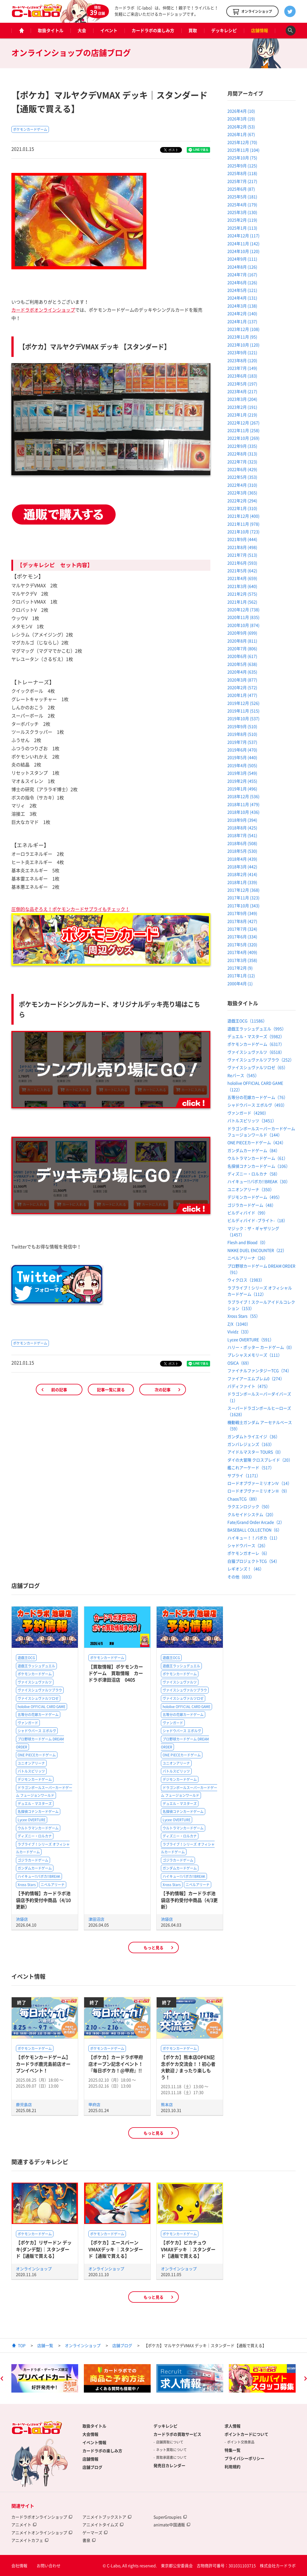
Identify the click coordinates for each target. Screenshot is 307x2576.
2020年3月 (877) (242, 680)
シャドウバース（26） (247, 1545)
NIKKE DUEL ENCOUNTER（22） (257, 1250)
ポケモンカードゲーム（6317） (255, 1044)
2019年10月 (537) (243, 718)
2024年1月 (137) (242, 321)
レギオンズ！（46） (245, 1569)
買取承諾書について (171, 2457)
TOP (22, 2345)
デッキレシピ (224, 30)
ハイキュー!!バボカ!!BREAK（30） (258, 1181)
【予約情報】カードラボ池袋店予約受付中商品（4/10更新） (43, 1900)
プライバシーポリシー (244, 2458)
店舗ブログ (122, 2345)
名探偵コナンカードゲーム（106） (258, 1166)
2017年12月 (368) (243, 890)
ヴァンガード (28, 1722)
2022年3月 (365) (242, 492)
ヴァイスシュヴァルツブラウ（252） (260, 1059)
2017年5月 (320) (242, 944)
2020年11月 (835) (243, 617)
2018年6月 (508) (242, 843)
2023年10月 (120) (243, 345)
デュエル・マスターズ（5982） (255, 1036)
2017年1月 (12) (241, 975)
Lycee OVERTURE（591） (250, 1339)
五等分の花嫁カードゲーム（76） (257, 1097)
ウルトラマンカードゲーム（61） (257, 1158)
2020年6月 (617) (242, 656)
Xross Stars (27, 1884)
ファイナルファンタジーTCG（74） (259, 1370)
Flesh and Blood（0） (247, 1242)
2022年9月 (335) (242, 446)
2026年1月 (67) (241, 134)
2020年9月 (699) (242, 633)
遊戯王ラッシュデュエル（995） (256, 1028)
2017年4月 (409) (242, 952)
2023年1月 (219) (242, 414)
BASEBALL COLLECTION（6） (254, 1530)
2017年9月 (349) (242, 913)
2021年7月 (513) (242, 555)
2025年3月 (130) (242, 212)
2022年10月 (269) (243, 438)
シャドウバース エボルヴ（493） (257, 1105)
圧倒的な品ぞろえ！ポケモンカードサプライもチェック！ (70, 908)
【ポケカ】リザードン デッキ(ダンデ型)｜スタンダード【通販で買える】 (44, 2249)
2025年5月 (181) (242, 196)
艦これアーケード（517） (250, 1467)
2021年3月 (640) (242, 586)
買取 (192, 30)
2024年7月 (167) (242, 274)
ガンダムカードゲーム (35, 1868)
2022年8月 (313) (242, 453)
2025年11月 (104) (243, 150)
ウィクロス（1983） (245, 1280)
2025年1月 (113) (242, 228)
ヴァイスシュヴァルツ (35, 1682)
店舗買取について (169, 2442)
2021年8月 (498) (242, 547)
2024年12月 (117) (243, 235)
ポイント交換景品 (240, 2442)
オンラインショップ (34, 2268)
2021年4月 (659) (242, 578)
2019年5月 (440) (242, 757)
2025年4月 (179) (242, 204)
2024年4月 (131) (242, 298)
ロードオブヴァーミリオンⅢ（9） (258, 1491)
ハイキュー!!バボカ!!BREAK (39, 1876)
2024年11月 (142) (243, 243)
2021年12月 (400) (243, 516)
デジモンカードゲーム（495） (254, 1197)
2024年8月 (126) (242, 267)
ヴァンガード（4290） (247, 1113)
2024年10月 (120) (243, 251)
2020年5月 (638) (242, 664)
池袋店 (22, 1919)
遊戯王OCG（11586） (247, 1021)
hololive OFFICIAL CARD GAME (41, 1706)
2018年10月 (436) (243, 812)
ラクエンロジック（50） (249, 1506)
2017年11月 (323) (243, 897)
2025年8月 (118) (242, 173)
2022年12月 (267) (243, 422)
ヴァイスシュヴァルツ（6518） (255, 1052)
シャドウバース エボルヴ (37, 1730)
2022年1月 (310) (242, 508)
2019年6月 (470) (242, 749)
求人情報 (232, 2426)
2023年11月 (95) (242, 337)
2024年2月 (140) (242, 313)
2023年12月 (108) (243, 329)
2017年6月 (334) (242, 936)
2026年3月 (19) (241, 118)
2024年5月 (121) (242, 290)
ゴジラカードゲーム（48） (251, 1205)
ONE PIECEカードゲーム (37, 1755)
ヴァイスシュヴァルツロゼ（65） (257, 1067)
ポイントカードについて (246, 2434)
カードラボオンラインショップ (43, 309)
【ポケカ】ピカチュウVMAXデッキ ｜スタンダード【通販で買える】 (188, 2249)
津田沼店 (96, 1919)
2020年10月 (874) (243, 625)
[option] (44, 2378)
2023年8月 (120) (242, 360)
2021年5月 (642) (242, 570)
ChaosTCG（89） (243, 1499)
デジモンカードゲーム (35, 1779)
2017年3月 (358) (242, 960)
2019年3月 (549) (242, 773)
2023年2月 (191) (242, 407)
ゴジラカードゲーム (33, 1860)
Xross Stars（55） (243, 1316)
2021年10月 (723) (243, 531)
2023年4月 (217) (242, 391)
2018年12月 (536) (243, 796)
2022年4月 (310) (242, 485)
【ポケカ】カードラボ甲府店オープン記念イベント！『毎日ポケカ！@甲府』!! (115, 2064)
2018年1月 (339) (242, 882)
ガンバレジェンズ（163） (250, 1444)
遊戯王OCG (26, 1657)
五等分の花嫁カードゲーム (38, 1714)
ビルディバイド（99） (247, 1212)
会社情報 (19, 2565)
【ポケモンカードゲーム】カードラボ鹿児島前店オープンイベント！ (43, 2064)
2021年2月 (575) (242, 594)
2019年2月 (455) (242, 781)
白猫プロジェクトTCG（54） (253, 1561)
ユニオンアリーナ (31, 1763)
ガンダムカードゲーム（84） (253, 1150)
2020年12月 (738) (243, 609)
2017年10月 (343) (243, 905)
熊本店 (167, 2104)
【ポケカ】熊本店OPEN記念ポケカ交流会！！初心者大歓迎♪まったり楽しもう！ (188, 2067)
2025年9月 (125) (242, 165)
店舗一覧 (45, 2345)
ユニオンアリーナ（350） (250, 1189)
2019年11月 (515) (243, 711)
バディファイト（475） (248, 1386)
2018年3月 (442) (242, 866)
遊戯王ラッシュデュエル (36, 1666)
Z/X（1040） (238, 1324)
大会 (82, 30)
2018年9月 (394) (242, 820)
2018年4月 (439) (242, 859)
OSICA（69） (239, 1363)
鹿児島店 (24, 2104)
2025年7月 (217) (242, 181)
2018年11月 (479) (243, 804)
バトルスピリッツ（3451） (251, 1120)
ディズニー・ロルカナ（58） (253, 1174)
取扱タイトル (50, 30)
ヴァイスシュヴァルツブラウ (40, 1690)
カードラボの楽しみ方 (153, 30)
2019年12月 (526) (243, 703)
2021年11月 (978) (243, 524)
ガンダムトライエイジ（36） (253, 1436)
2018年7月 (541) (242, 835)
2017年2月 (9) (240, 968)
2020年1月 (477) (242, 695)
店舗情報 (259, 30)
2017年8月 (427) (242, 921)
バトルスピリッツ (31, 1771)
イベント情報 (94, 2442)
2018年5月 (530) (242, 851)
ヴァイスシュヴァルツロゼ (38, 1698)
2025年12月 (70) (242, 142)
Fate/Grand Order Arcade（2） (255, 1522)
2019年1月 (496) (242, 788)
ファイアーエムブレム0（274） (255, 1378)
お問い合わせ (49, 2565)
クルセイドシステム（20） (251, 1514)
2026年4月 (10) (241, 111)
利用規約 (232, 2466)
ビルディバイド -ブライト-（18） (257, 1220)
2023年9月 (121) (242, 352)
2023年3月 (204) (242, 399)
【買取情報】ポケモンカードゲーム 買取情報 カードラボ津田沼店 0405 (115, 1673)
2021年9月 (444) (242, 539)
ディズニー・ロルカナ (35, 1836)
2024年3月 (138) (242, 306)
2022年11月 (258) (243, 430)
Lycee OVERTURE (31, 1819)
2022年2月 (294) (242, 500)
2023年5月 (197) (242, 383)
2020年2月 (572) (242, 687)
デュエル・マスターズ (35, 1803)
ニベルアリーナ (53, 1884)
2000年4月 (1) (240, 983)
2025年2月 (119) (242, 220)
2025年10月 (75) (242, 157)
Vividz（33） (239, 1331)
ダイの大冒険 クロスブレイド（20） (260, 1460)
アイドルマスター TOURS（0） (255, 1452)
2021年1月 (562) (242, 602)
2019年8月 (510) (242, 734)
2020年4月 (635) (242, 672)
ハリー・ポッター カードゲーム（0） (260, 1347)
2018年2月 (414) (242, 874)
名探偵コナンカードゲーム (38, 1811)
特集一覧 (232, 2450)
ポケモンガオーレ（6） (248, 1553)
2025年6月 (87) (241, 189)
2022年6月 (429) (242, 469)
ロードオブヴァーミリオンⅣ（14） (259, 1483)
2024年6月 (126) (242, 282)
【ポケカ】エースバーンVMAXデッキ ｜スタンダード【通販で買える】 (115, 2249)
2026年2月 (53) (241, 126)
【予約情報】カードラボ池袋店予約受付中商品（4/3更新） (189, 1900)
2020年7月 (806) (242, 648)
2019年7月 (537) (242, 742)
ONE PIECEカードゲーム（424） (256, 1142)
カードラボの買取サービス (177, 2434)
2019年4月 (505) (242, 765)
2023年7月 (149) (242, 368)
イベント (108, 30)
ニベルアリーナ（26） (247, 1258)
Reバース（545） (243, 1075)
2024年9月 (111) (242, 259)
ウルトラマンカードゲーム (38, 1828)
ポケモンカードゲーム (30, 129)
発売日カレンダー (169, 2465)
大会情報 (90, 2434)
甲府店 (94, 2104)
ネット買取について (171, 2449)
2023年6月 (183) (242, 376)
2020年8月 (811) (242, 641)
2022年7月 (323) (242, 461)
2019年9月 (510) (242, 726)
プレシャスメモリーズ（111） (254, 1355)
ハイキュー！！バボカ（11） (253, 1538)
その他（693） (240, 1576)
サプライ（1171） (243, 1475)
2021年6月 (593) (242, 563)
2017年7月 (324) (242, 929)
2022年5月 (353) (242, 477)
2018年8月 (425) (242, 827)
